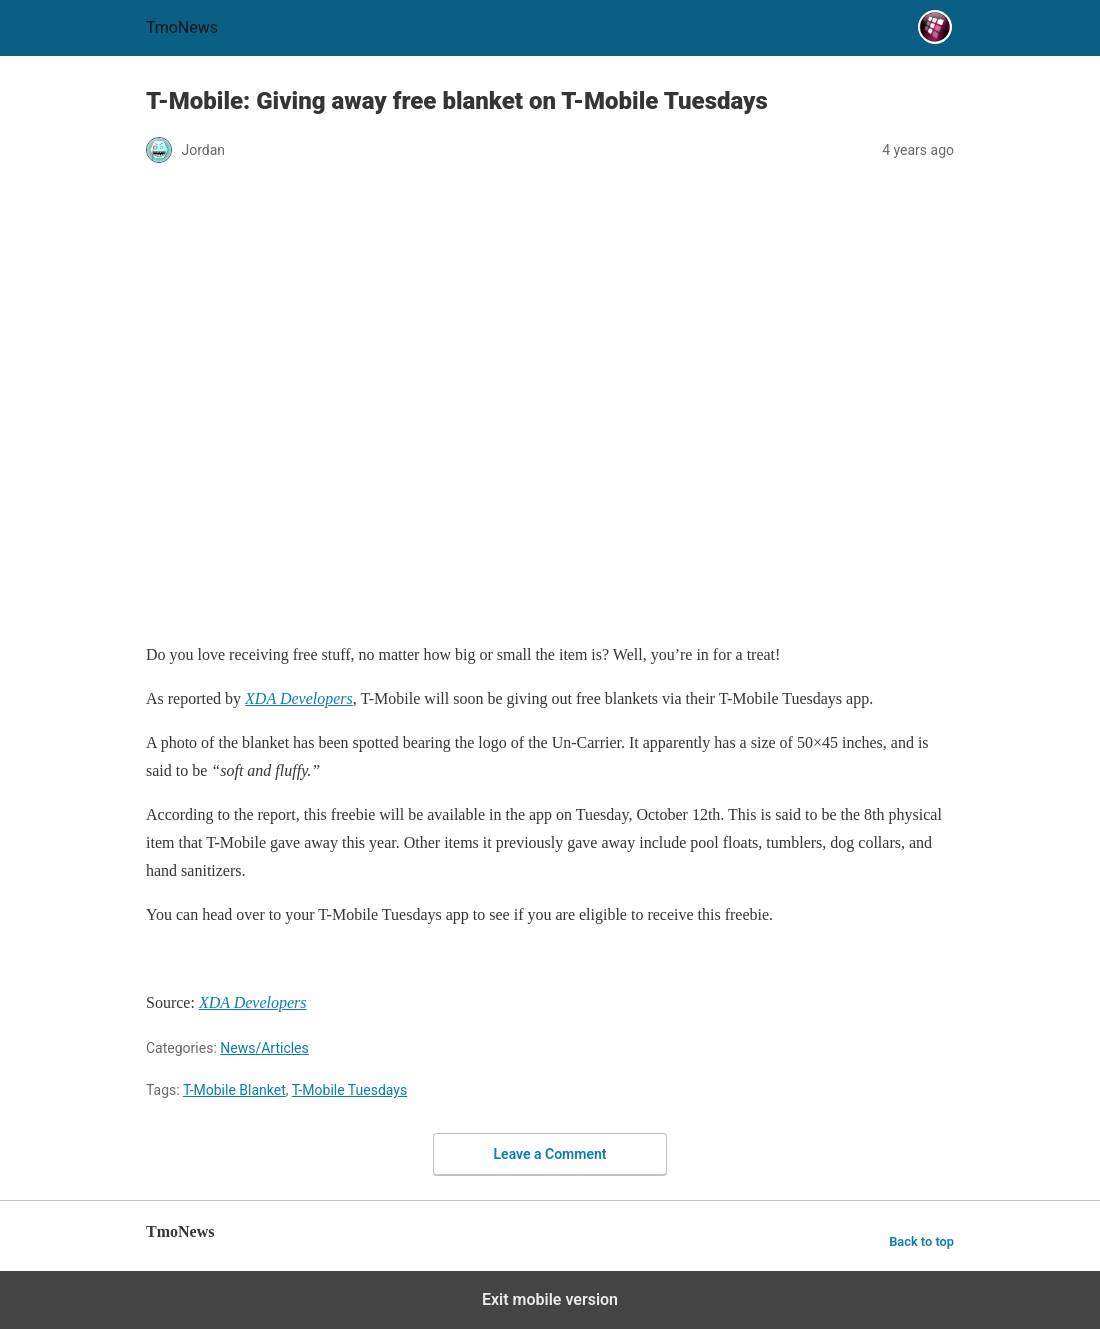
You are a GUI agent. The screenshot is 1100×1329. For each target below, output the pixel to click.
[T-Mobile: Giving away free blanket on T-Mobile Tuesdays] (299, 698)
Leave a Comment (550, 1154)
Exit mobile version (550, 1299)
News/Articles (264, 1048)
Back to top (921, 1241)
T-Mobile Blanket (234, 1090)
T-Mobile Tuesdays (349, 1090)
